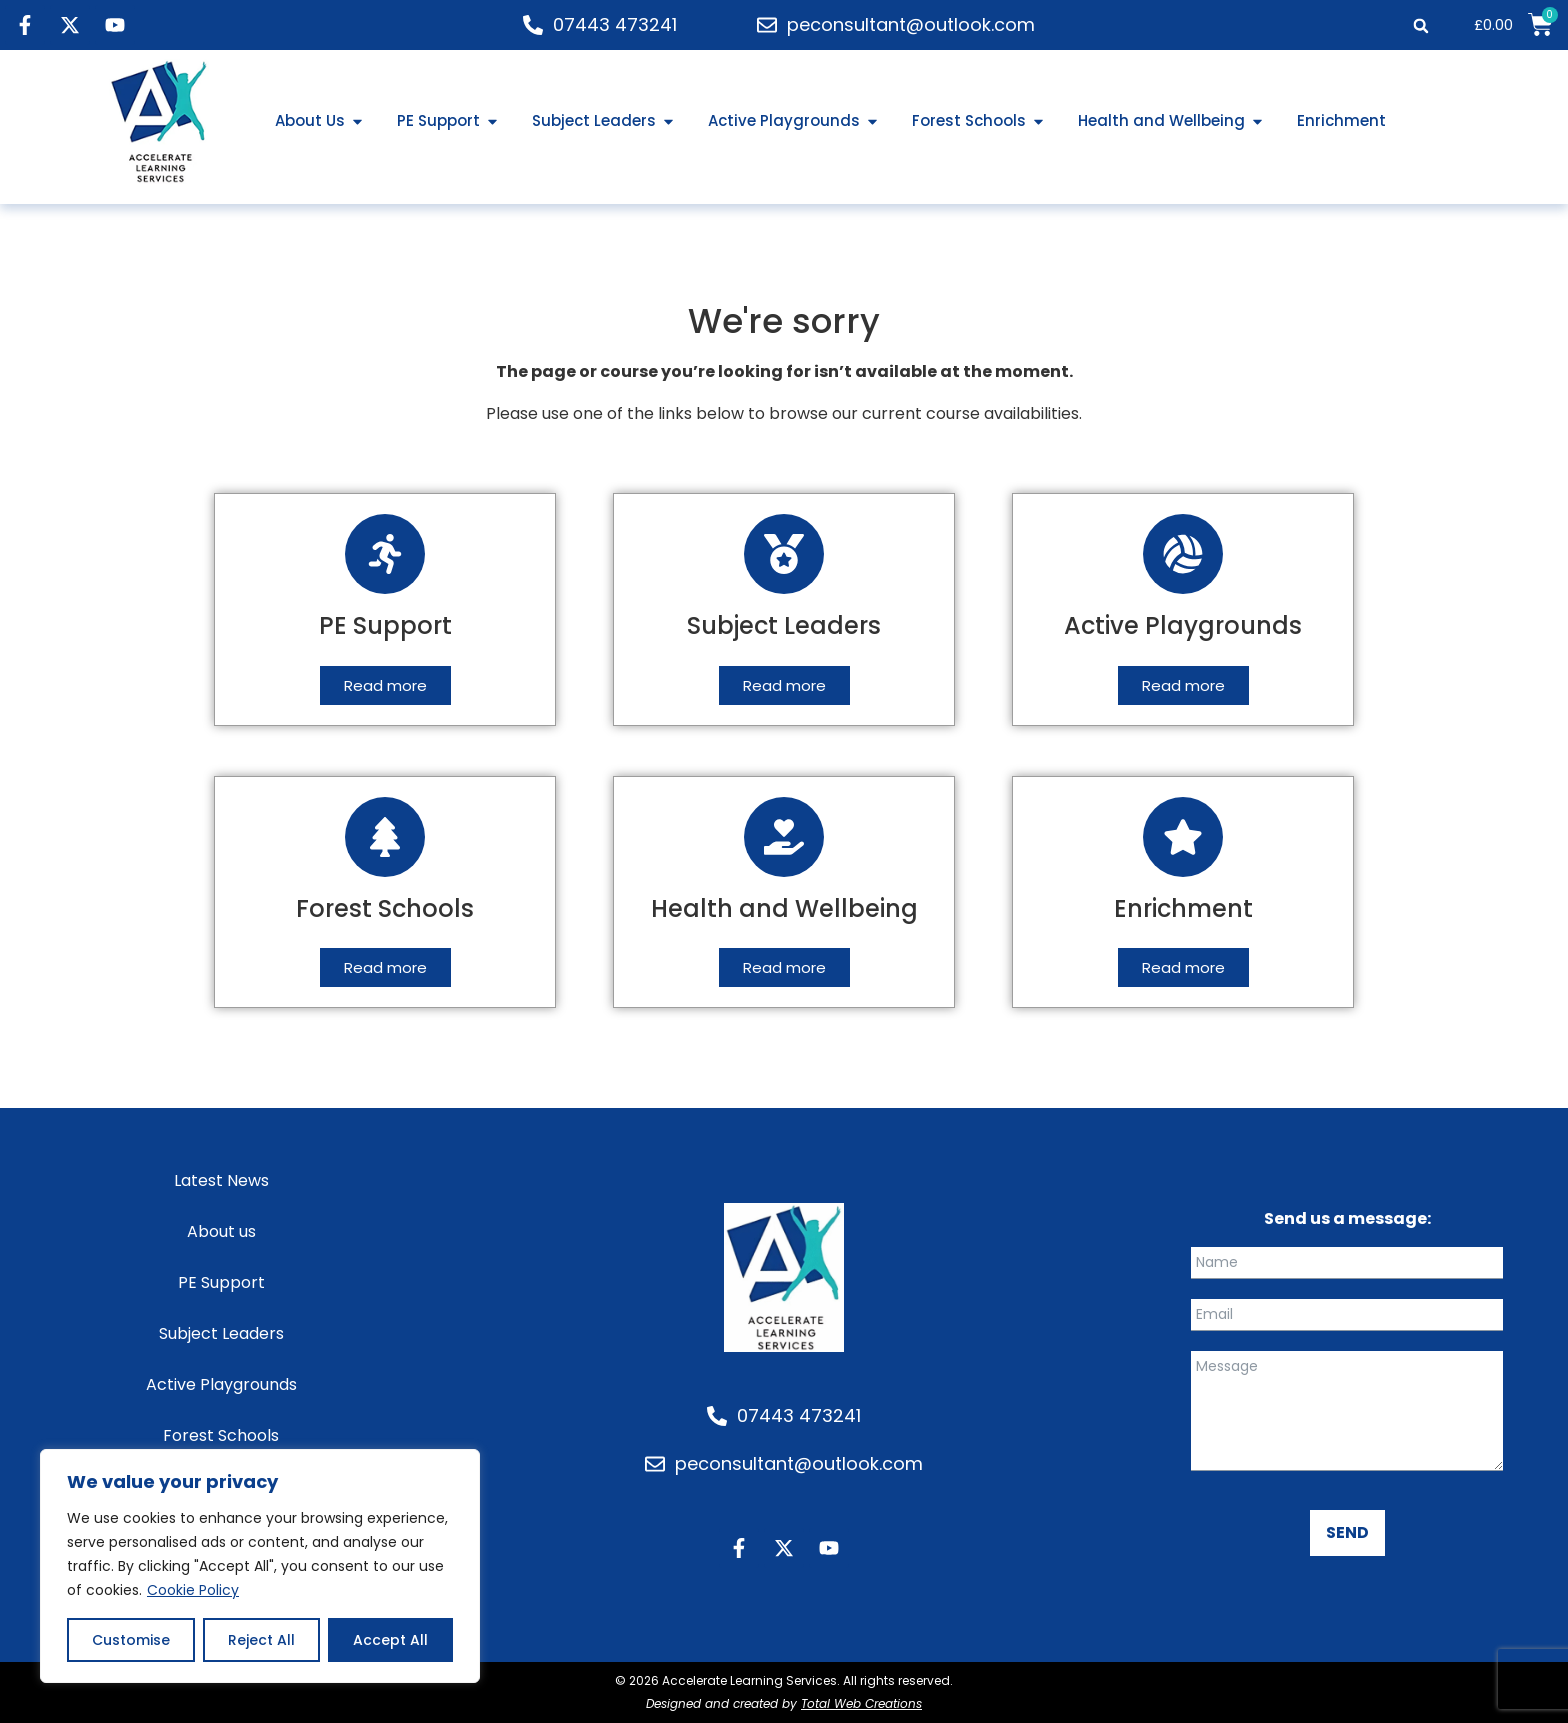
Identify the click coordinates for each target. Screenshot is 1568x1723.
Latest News (221, 1180)
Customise (131, 1640)
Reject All (261, 1640)
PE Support (221, 1282)
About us (221, 1231)
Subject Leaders (221, 1333)
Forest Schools (221, 1435)
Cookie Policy (193, 1590)
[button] (1421, 25)
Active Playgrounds (221, 1384)
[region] (260, 1566)
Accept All (390, 1640)
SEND (1347, 1532)
